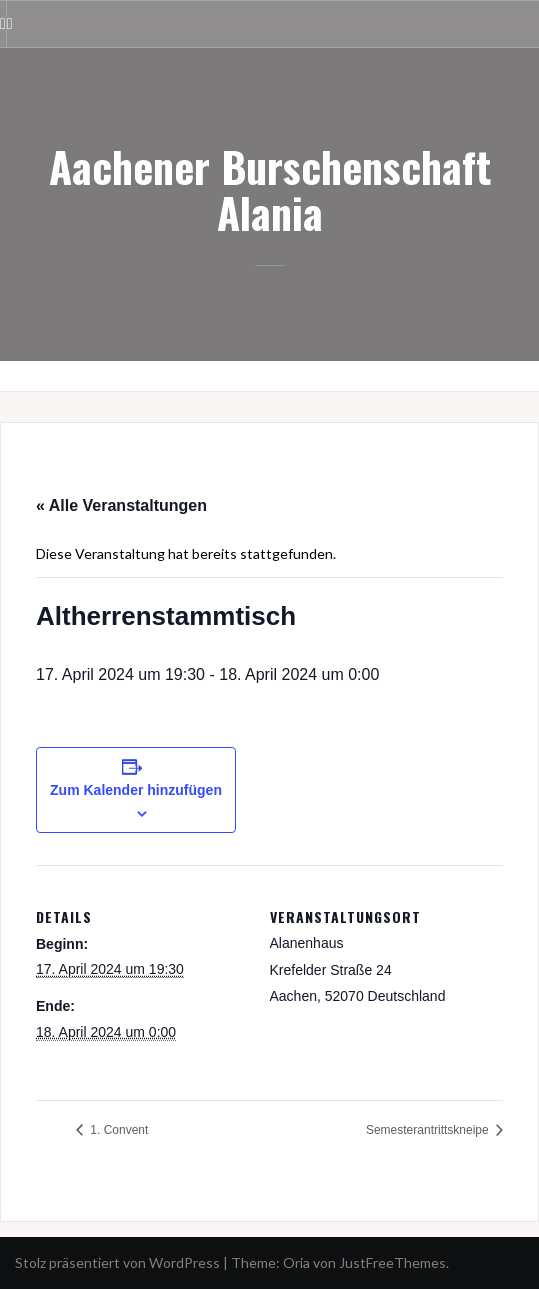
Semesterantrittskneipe (429, 1130)
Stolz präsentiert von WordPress (117, 1262)
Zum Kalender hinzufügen (136, 790)
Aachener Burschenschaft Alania (270, 189)
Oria (296, 1262)
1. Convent (117, 1130)
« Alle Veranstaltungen (121, 505)
